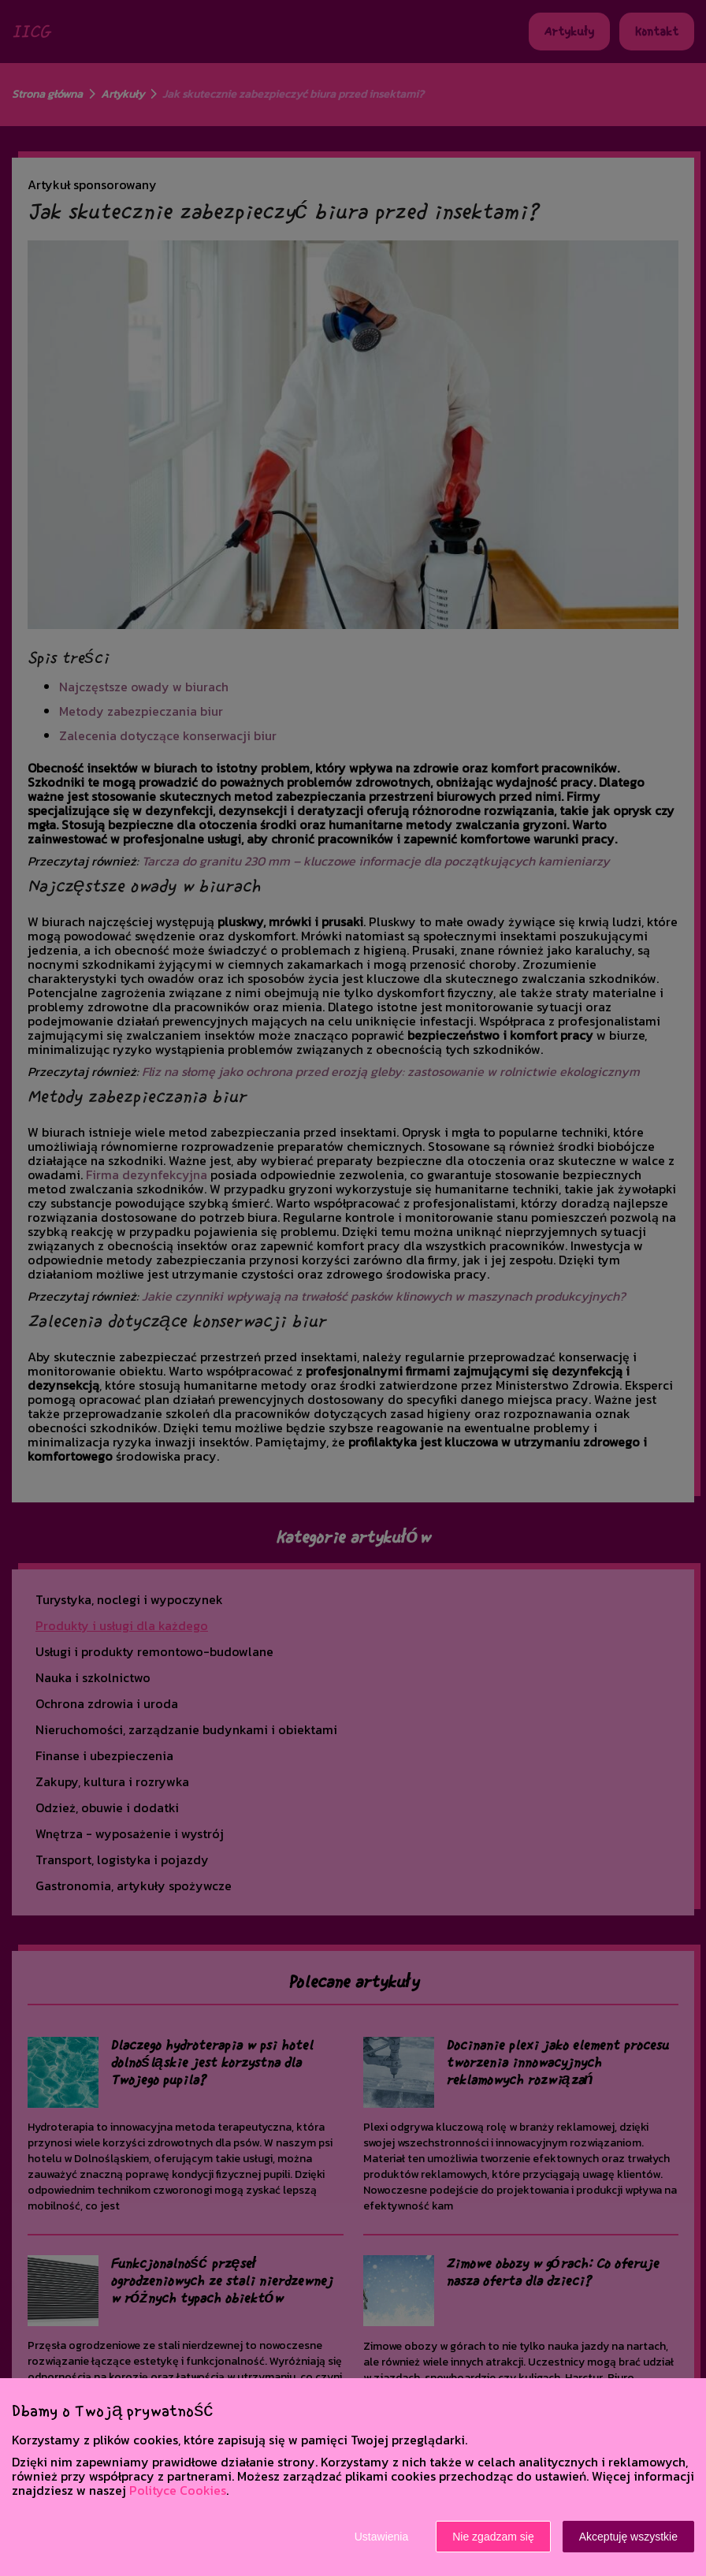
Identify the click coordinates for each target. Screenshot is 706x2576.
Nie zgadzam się (493, 2536)
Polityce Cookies (177, 2490)
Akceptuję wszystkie (628, 2536)
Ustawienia (381, 2536)
